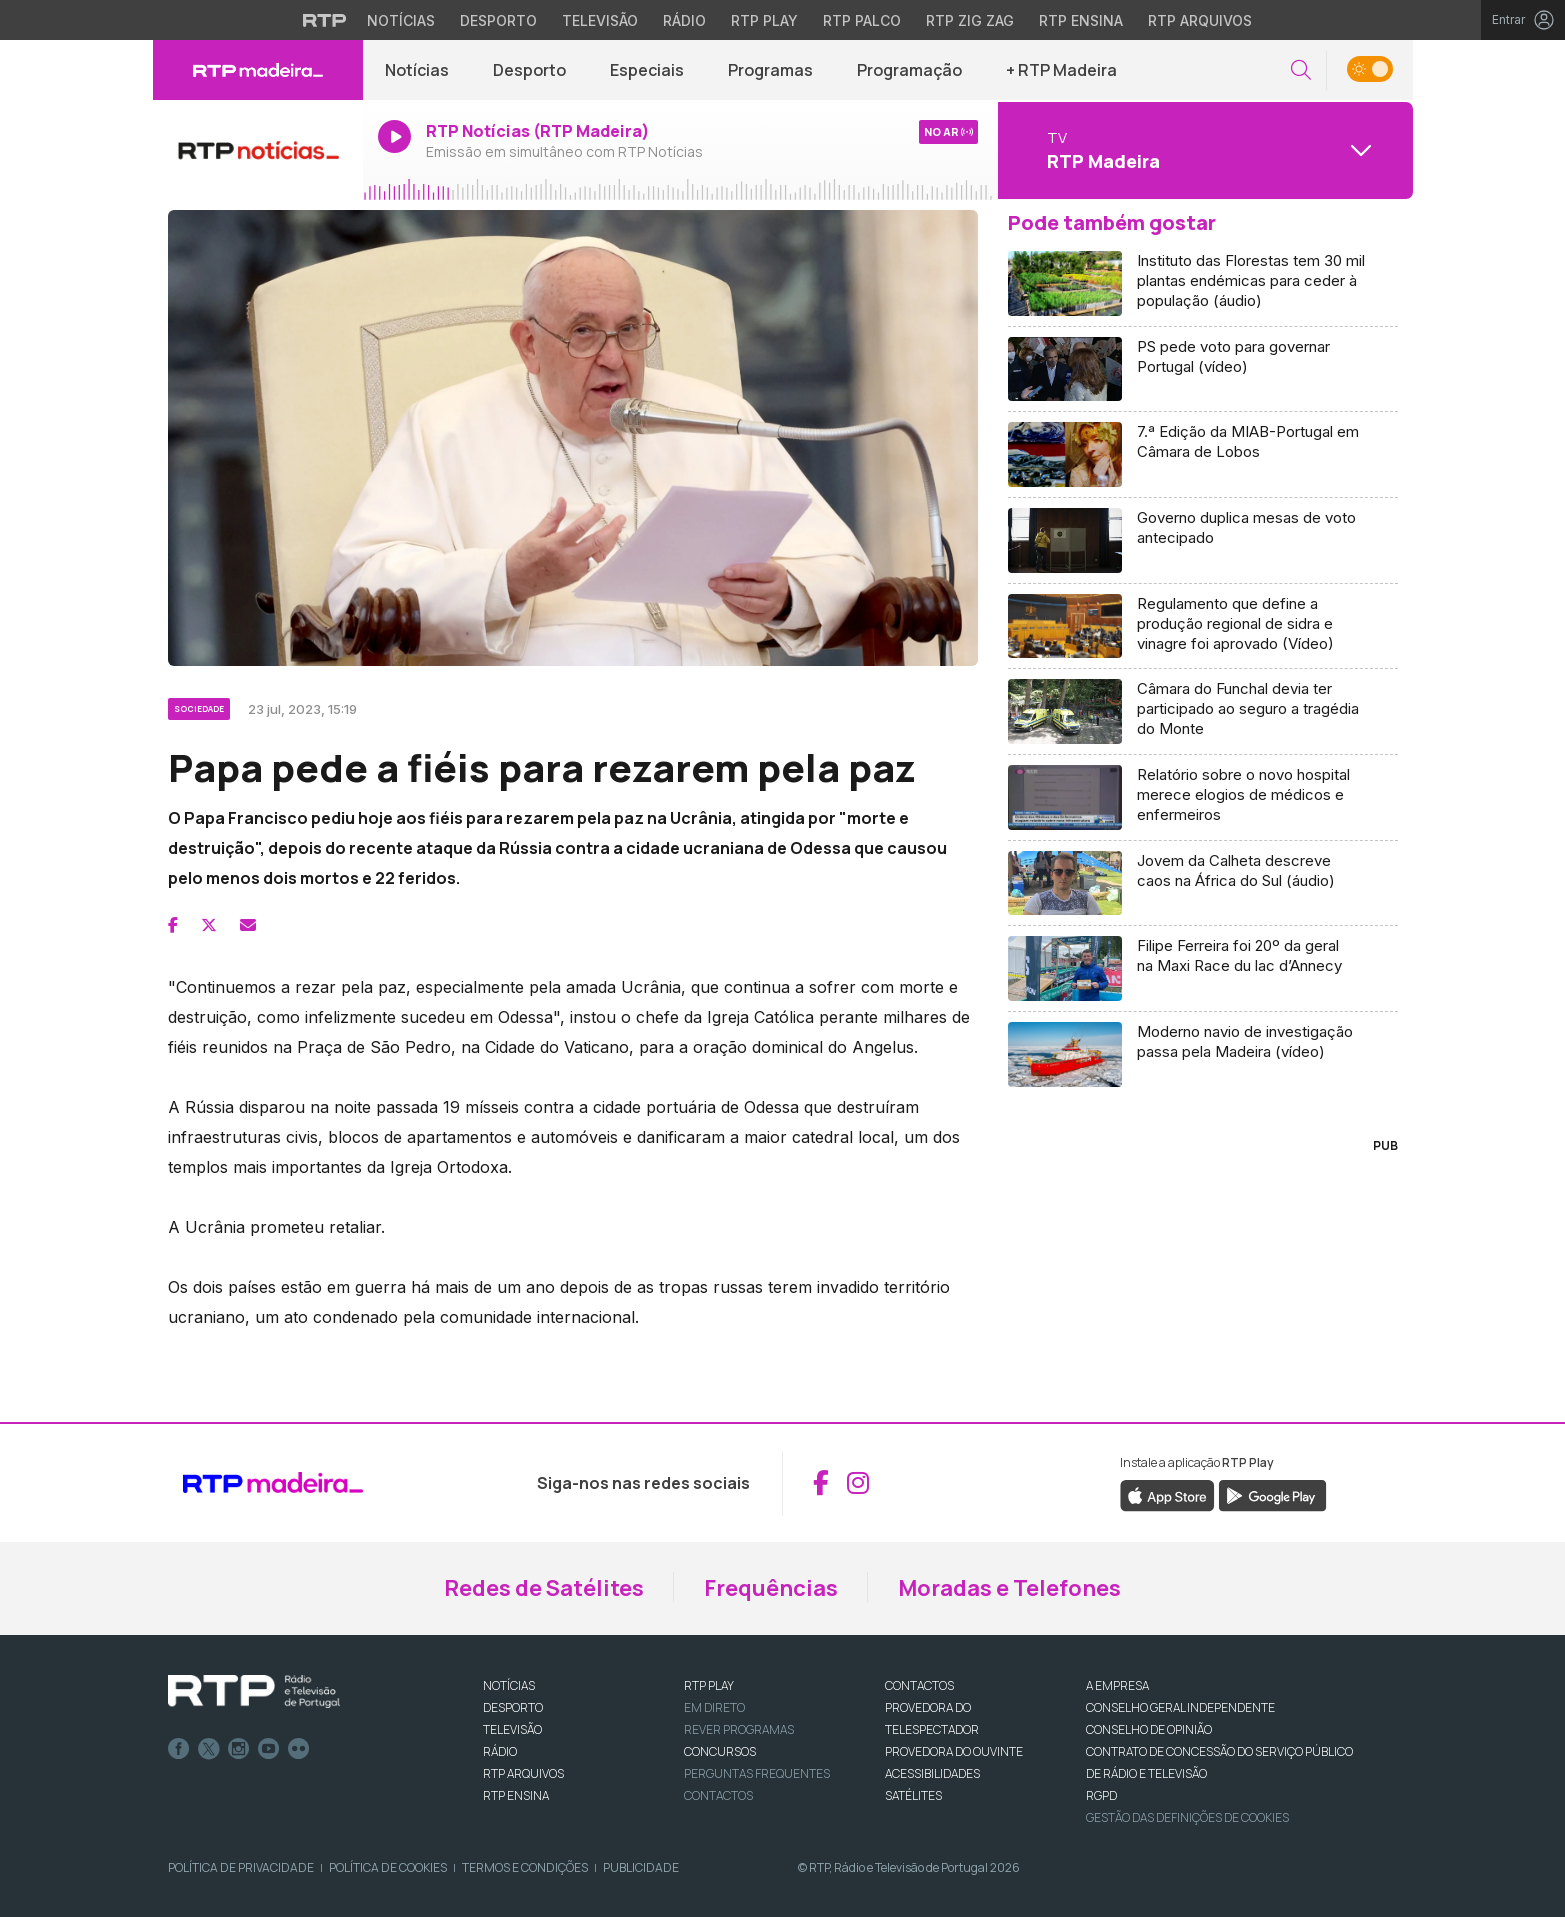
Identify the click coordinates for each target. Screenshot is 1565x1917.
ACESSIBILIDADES (932, 1773)
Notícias (417, 70)
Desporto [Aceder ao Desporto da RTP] (498, 20)
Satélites (913, 1795)
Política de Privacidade (241, 1867)
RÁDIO (500, 1751)
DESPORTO (513, 1707)
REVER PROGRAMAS (739, 1729)
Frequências (771, 1588)
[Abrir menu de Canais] (1203, 150)
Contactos (718, 1795)
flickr (299, 1749)
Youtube (269, 1749)
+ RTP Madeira (1061, 70)
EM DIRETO (714, 1707)
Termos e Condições (525, 1867)
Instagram (239, 1749)
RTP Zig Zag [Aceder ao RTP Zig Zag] (970, 20)
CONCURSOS (720, 1751)
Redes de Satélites (544, 1588)
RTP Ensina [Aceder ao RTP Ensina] (1081, 20)
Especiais (647, 70)
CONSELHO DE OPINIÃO (1149, 1729)
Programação (909, 70)
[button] (1301, 70)
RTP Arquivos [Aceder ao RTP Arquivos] (1200, 20)
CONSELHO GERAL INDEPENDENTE (1180, 1707)
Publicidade (641, 1867)
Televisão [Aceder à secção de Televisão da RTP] (600, 20)
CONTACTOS (919, 1685)
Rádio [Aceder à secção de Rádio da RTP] (684, 20)
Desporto (529, 70)
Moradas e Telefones (1009, 1588)
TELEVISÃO (512, 1729)
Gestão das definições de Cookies (1187, 1817)
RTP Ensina (516, 1795)
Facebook (179, 1749)
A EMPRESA (1117, 1685)
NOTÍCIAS (509, 1685)
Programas (770, 70)
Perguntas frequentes (757, 1773)
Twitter (209, 1749)
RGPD (1101, 1795)
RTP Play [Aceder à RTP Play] (764, 20)
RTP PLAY (709, 1685)
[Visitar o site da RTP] (325, 20)
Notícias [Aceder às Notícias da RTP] (401, 20)
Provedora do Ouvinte (954, 1751)
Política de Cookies (388, 1867)
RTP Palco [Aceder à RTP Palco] (862, 20)
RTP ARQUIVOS (523, 1773)
